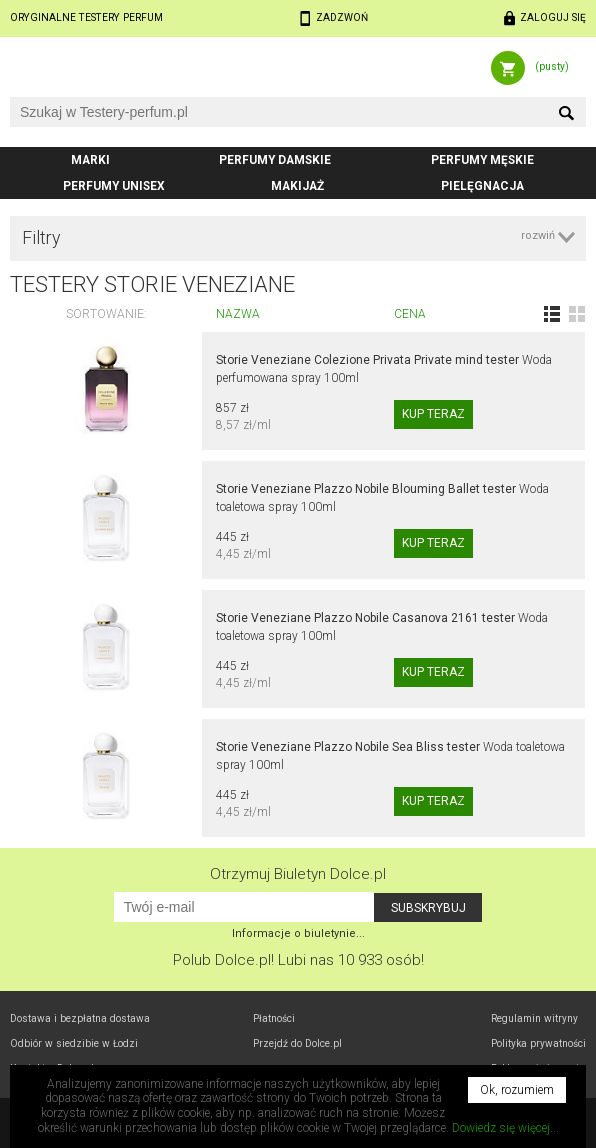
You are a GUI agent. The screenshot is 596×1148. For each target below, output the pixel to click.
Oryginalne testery (86, 17)
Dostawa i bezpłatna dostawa (80, 1018)
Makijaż (297, 186)
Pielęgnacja (482, 186)
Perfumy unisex (114, 186)
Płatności (274, 1018)
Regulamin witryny (534, 1018)
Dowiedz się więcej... (505, 1128)
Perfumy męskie (482, 160)
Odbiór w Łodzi (74, 1043)
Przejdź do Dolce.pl (297, 1043)
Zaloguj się (553, 17)
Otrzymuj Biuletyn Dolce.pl (298, 874)
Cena (410, 314)
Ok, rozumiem (517, 1090)
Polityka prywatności (538, 1043)
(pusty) (552, 66)
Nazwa (238, 314)
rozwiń (538, 235)
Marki (90, 160)
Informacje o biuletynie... (298, 933)
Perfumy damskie (275, 160)
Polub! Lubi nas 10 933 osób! (298, 960)
